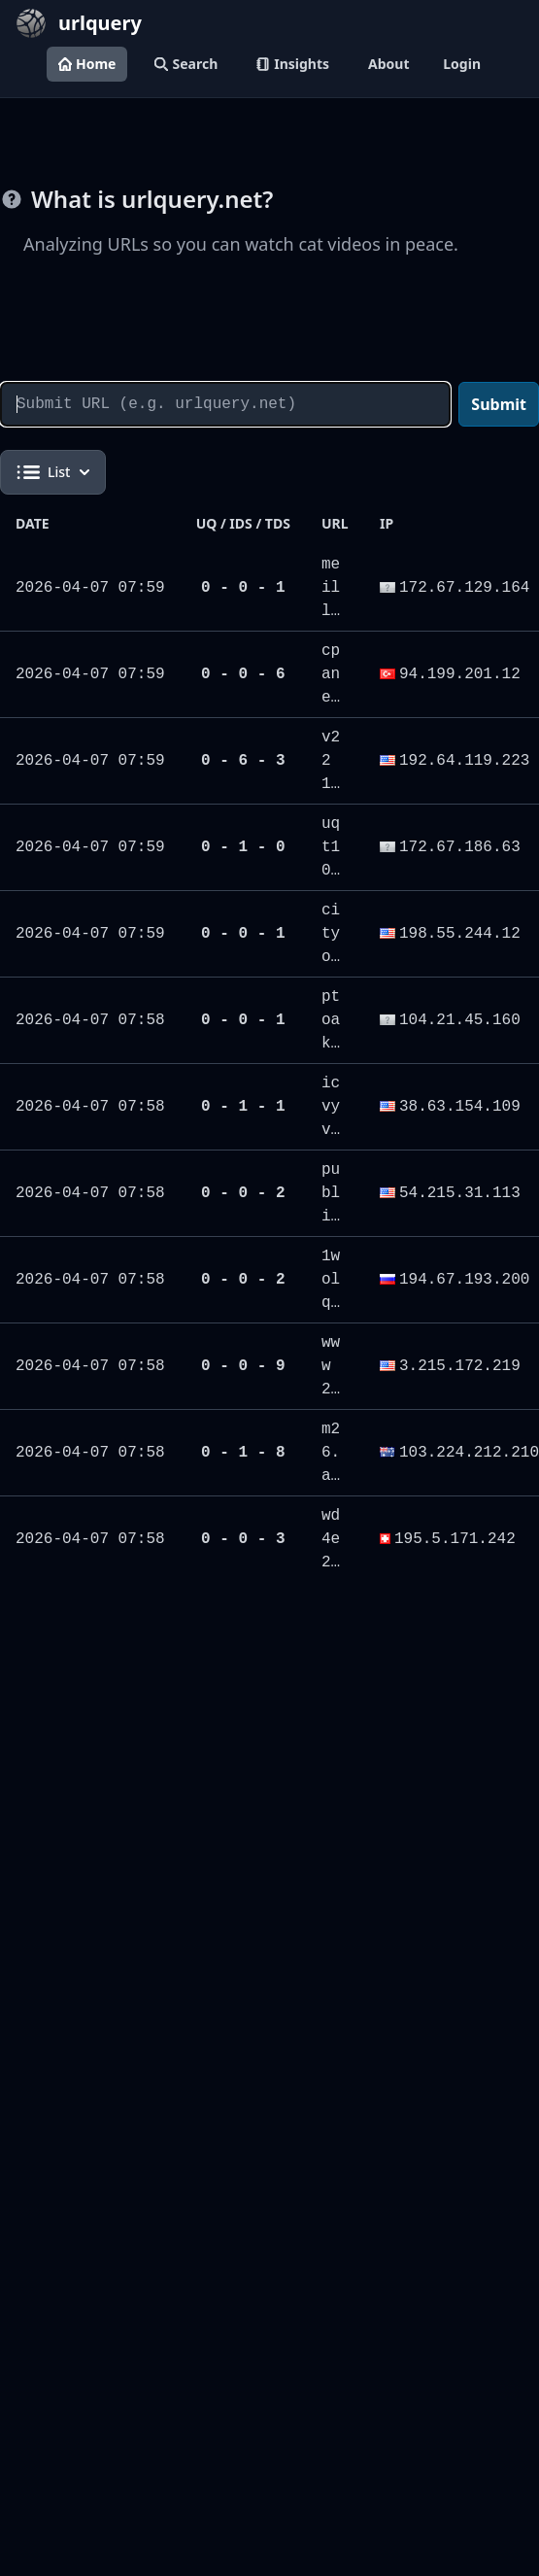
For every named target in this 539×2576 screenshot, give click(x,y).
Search (186, 63)
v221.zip (330, 784)
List (53, 472)
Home (87, 63)
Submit (498, 404)
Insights (292, 63)
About (388, 63)
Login (462, 63)
